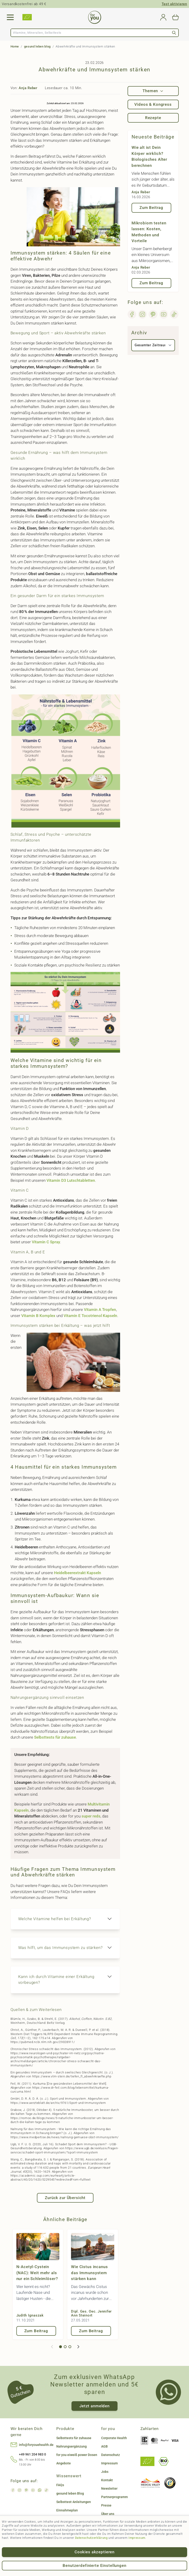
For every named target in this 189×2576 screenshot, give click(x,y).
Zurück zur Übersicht (65, 2197)
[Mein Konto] (163, 17)
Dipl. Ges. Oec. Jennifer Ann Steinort (91, 2313)
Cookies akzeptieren (94, 2552)
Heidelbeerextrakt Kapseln (77, 1572)
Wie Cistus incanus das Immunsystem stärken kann (89, 2272)
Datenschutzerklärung (91, 2538)
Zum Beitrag (36, 2330)
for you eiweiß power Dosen (76, 2455)
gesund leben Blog (70, 2493)
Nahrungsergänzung (71, 2446)
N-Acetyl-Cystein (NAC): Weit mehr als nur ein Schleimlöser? (37, 2272)
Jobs (104, 2472)
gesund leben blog (37, 46)
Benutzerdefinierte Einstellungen (94, 2565)
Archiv (139, 333)
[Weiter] (78, 2346)
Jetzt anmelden (94, 2406)
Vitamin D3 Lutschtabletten (70, 1180)
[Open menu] (10, 17)
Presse (106, 2505)
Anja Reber (28, 88)
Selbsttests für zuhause (55, 1737)
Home (15, 46)
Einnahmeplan (67, 2510)
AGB (104, 2446)
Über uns (107, 2514)
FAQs (60, 2485)
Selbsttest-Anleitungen (73, 2502)
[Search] (174, 32)
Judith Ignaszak (30, 2315)
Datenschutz (110, 2455)
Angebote (63, 2463)
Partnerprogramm (114, 2497)
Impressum (136, 2538)
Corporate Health (114, 2438)
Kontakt (107, 2480)
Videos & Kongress (152, 104)
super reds (91, 1816)
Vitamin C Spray (46, 1242)
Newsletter (109, 2488)
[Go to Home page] (95, 17)
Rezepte (153, 117)
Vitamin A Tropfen (100, 1309)
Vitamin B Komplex (38, 1315)
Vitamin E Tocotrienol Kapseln (90, 1315)
